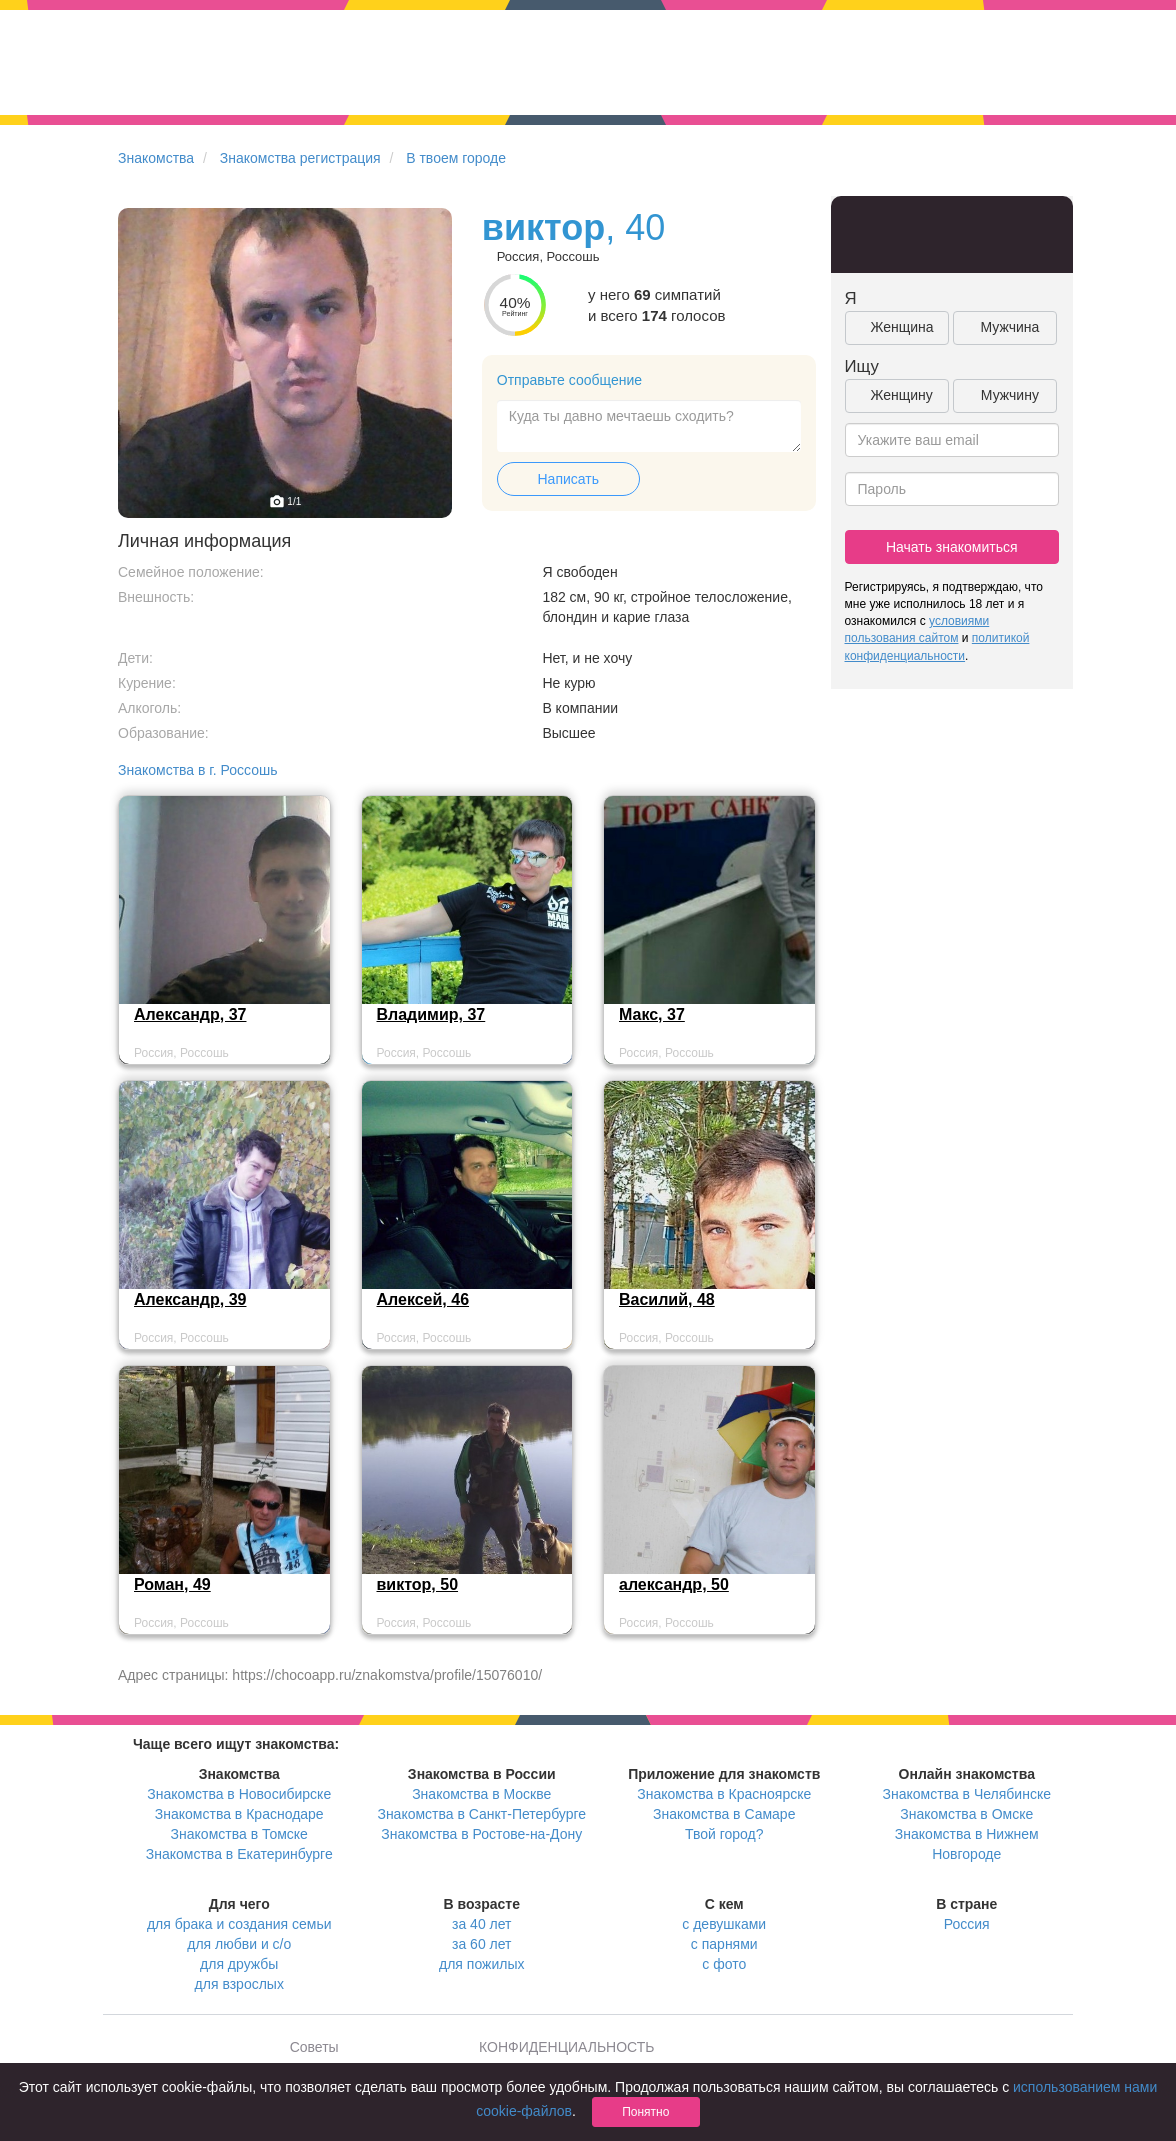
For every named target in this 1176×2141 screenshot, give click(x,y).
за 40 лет (481, 1924)
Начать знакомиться (952, 547)
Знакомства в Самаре (724, 1814)
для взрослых (239, 1984)
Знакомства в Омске (966, 1814)
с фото (724, 1964)
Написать (568, 479)
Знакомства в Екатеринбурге (239, 1854)
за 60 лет (481, 1944)
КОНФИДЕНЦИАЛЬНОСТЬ (566, 2047)
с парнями (724, 1944)
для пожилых (481, 1964)
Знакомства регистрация (300, 158)
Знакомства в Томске (239, 1834)
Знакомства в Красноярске (724, 1794)
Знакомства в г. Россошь (198, 770)
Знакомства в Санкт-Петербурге (481, 1814)
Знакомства (156, 158)
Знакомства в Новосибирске (239, 1794)
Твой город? (724, 1834)
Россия (967, 1924)
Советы (314, 2047)
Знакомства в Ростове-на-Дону (481, 1834)
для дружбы (239, 1964)
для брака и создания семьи (239, 1924)
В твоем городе (456, 158)
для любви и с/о (239, 1944)
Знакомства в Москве (481, 1794)
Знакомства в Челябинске (967, 1794)
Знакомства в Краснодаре (239, 1814)
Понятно (645, 2112)
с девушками (724, 1924)
